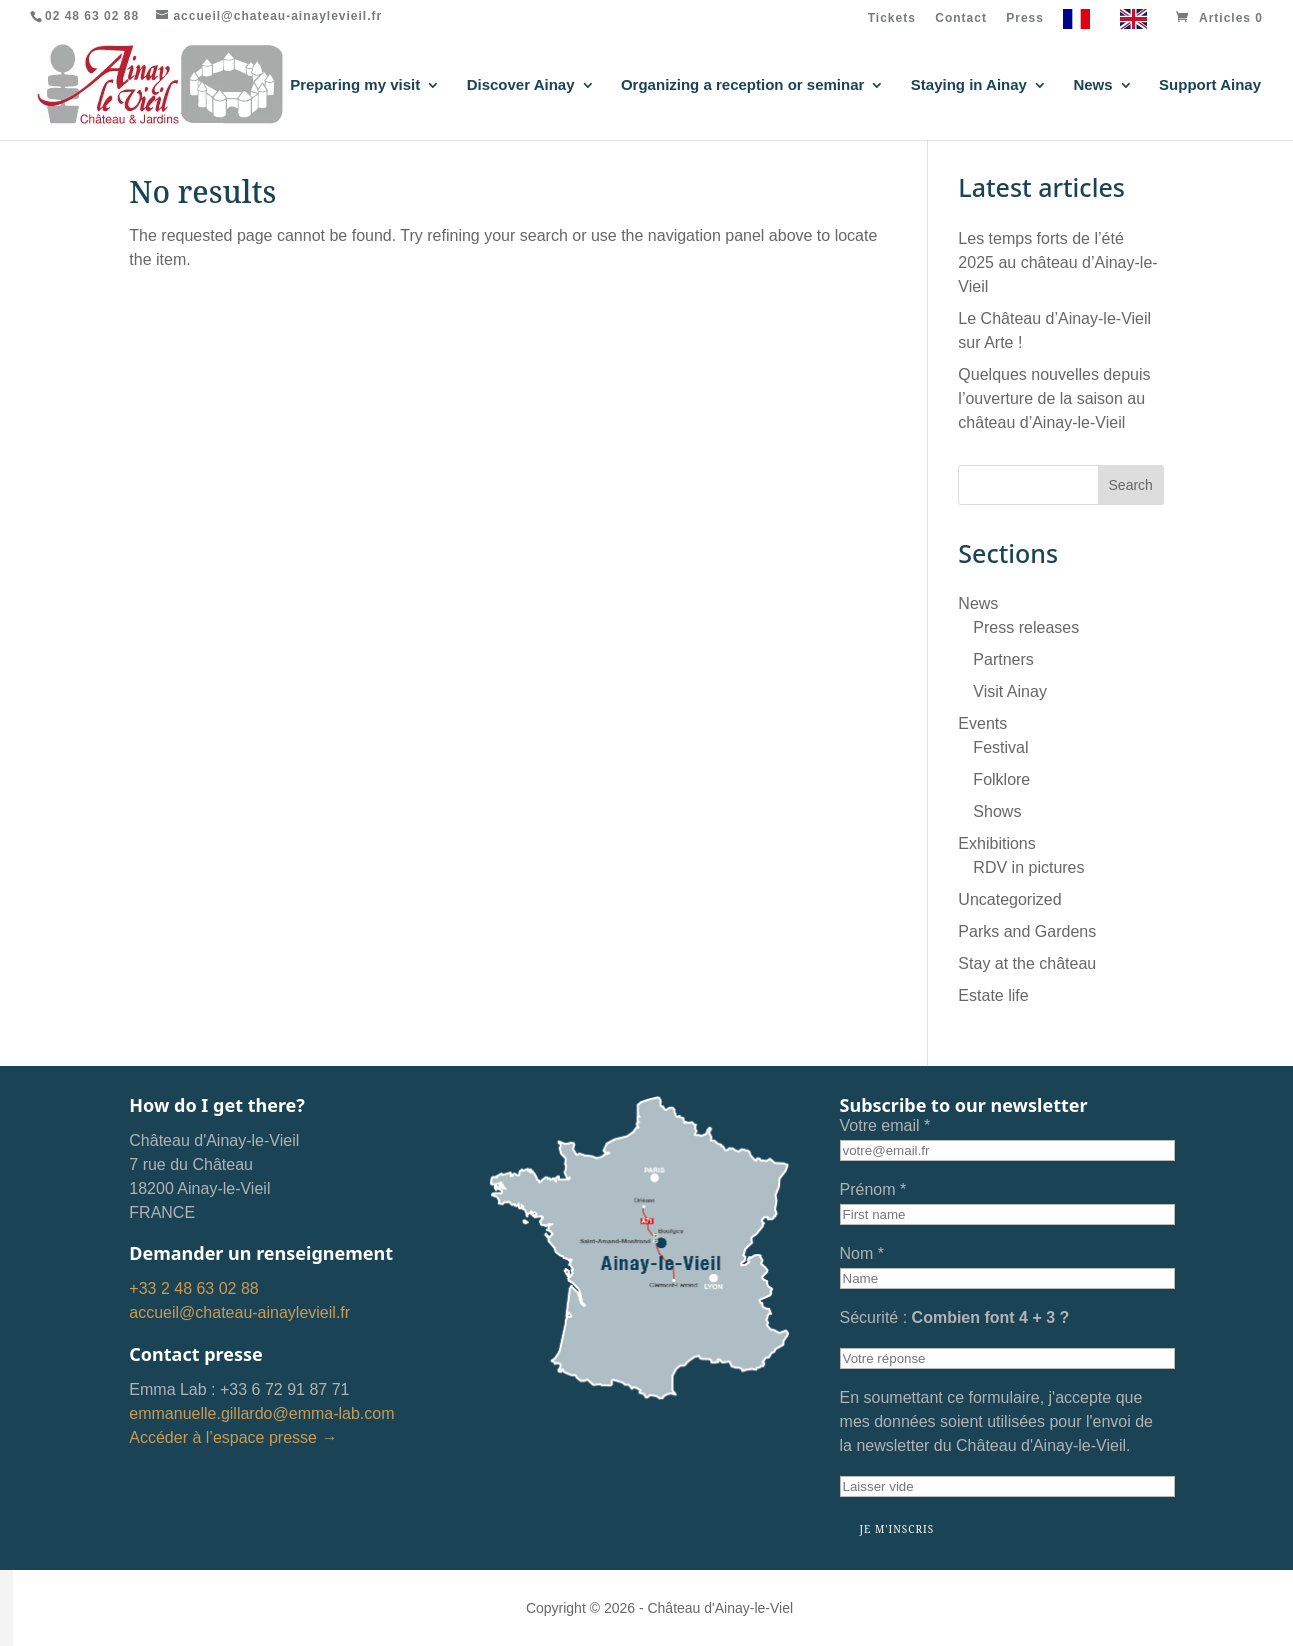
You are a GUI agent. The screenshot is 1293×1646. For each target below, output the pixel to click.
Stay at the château (1027, 963)
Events (982, 723)
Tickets (892, 18)
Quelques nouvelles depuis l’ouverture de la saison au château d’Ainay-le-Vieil (1054, 398)
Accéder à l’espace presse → (233, 1437)
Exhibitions (996, 843)
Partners (1003, 659)
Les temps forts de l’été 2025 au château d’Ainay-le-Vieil (1057, 262)
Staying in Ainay (969, 85)
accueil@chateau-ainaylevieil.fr (239, 1312)
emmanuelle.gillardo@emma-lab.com (261, 1413)
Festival (1000, 747)
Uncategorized (1009, 899)
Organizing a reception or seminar (742, 85)
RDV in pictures (1028, 867)
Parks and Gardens (1027, 931)
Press (1025, 18)
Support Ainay (1210, 85)
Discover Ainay (521, 85)
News (1092, 85)
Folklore (1001, 779)
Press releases (1026, 627)
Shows (997, 811)
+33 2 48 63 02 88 (193, 1288)
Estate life (993, 995)
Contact (961, 18)
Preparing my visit (355, 85)
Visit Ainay (1010, 691)
